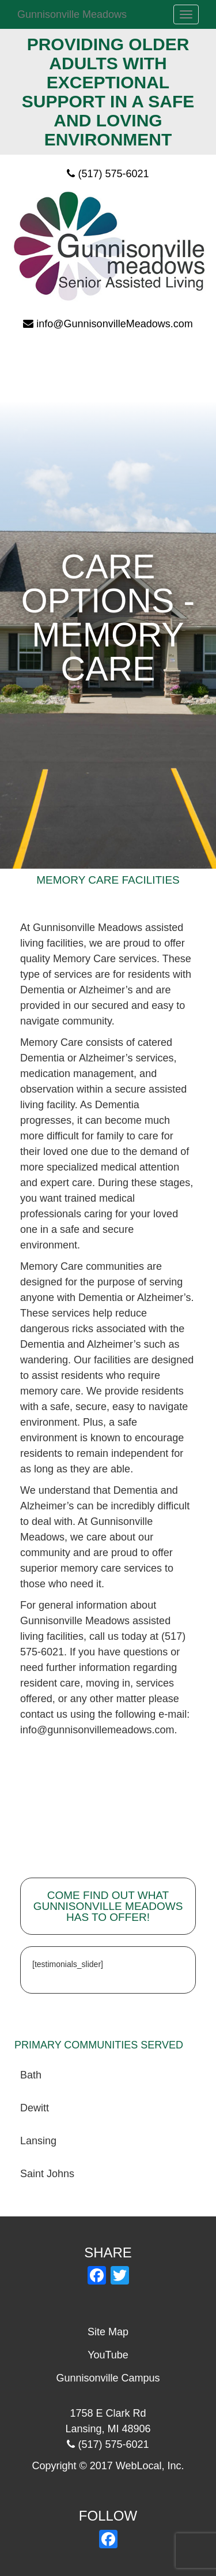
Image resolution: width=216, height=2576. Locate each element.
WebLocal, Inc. (150, 2466)
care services (131, 1568)
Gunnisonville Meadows (72, 14)
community (87, 1021)
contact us (43, 1714)
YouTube (108, 2355)
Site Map (108, 2332)
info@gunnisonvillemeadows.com (97, 1730)
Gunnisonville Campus (108, 2378)
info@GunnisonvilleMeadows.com (114, 324)
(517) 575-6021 (113, 174)
